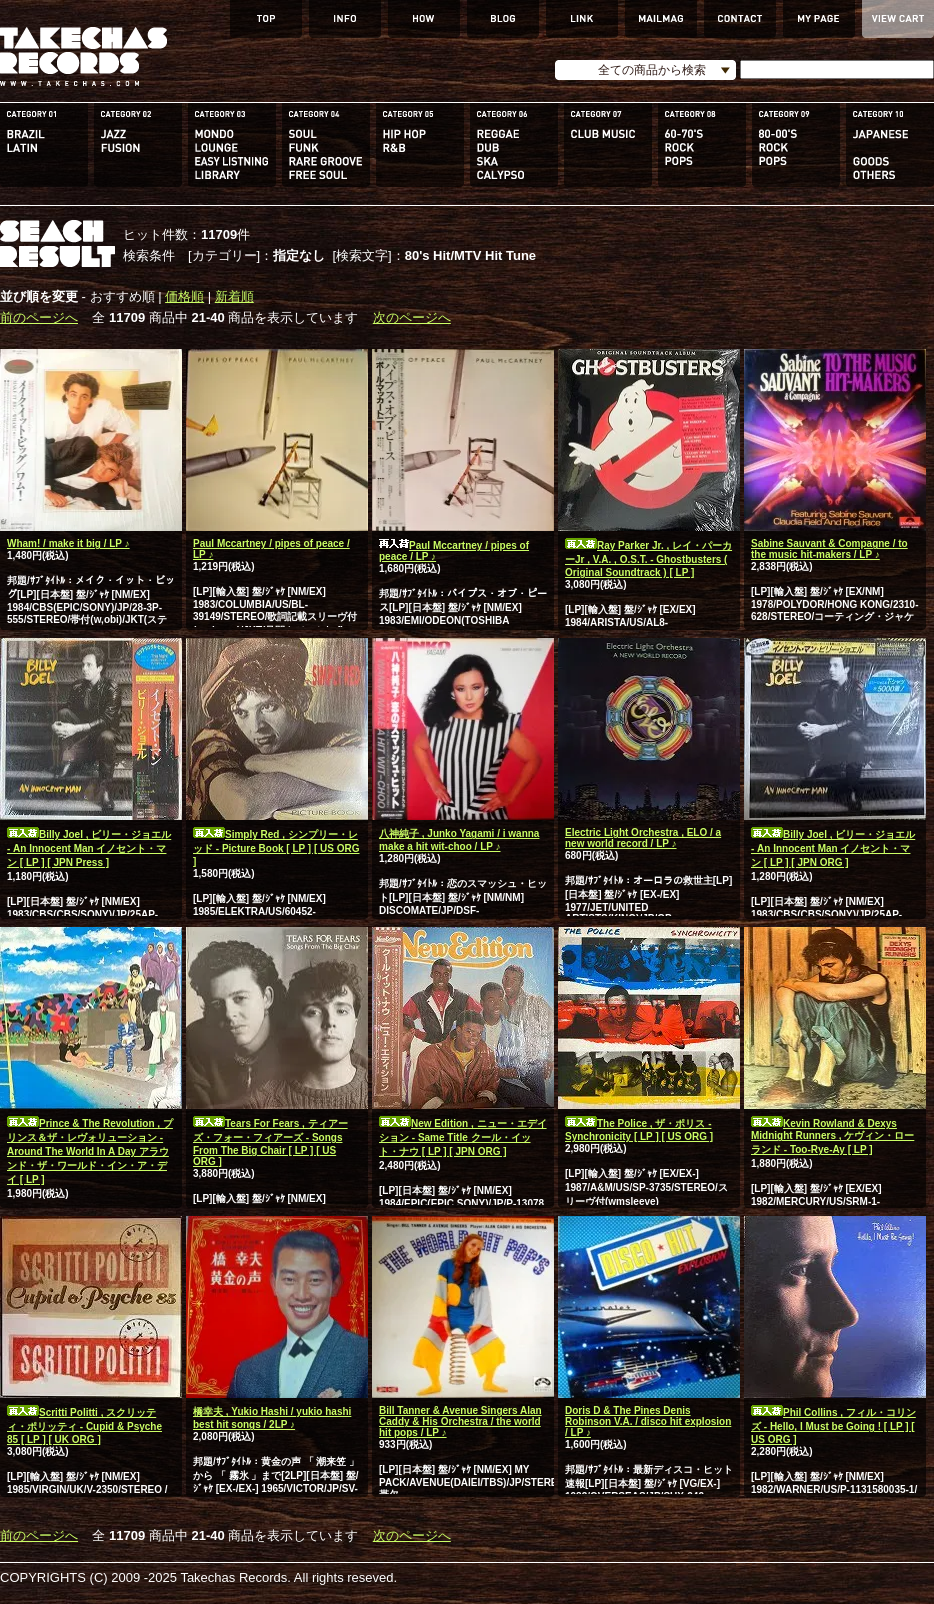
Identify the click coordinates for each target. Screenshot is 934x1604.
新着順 (234, 296)
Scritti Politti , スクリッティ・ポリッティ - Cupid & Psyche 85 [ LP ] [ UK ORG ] (84, 1426)
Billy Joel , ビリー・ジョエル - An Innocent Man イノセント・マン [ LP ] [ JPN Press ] (89, 848)
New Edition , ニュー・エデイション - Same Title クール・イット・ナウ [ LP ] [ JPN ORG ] (463, 1137)
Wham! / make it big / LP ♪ (68, 543)
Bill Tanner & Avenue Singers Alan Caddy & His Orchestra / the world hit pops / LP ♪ (460, 1421)
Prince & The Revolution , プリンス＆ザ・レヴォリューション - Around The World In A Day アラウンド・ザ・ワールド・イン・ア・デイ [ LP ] (90, 1151)
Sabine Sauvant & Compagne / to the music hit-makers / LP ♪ (829, 549)
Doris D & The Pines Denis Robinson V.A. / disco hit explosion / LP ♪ (648, 1421)
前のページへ (39, 317)
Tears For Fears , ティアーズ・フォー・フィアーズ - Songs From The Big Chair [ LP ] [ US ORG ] (270, 1142)
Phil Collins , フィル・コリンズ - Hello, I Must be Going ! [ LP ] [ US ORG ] (833, 1426)
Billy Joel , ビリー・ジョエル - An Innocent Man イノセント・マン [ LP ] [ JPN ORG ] (833, 848)
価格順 (184, 296)
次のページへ (412, 317)
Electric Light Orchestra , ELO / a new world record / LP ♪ (643, 838)
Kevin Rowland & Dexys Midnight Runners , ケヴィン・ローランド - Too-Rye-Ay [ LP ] (832, 1136)
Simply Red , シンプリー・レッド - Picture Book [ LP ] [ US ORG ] (276, 848)
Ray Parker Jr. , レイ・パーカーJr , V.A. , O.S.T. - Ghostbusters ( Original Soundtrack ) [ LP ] (648, 559)
